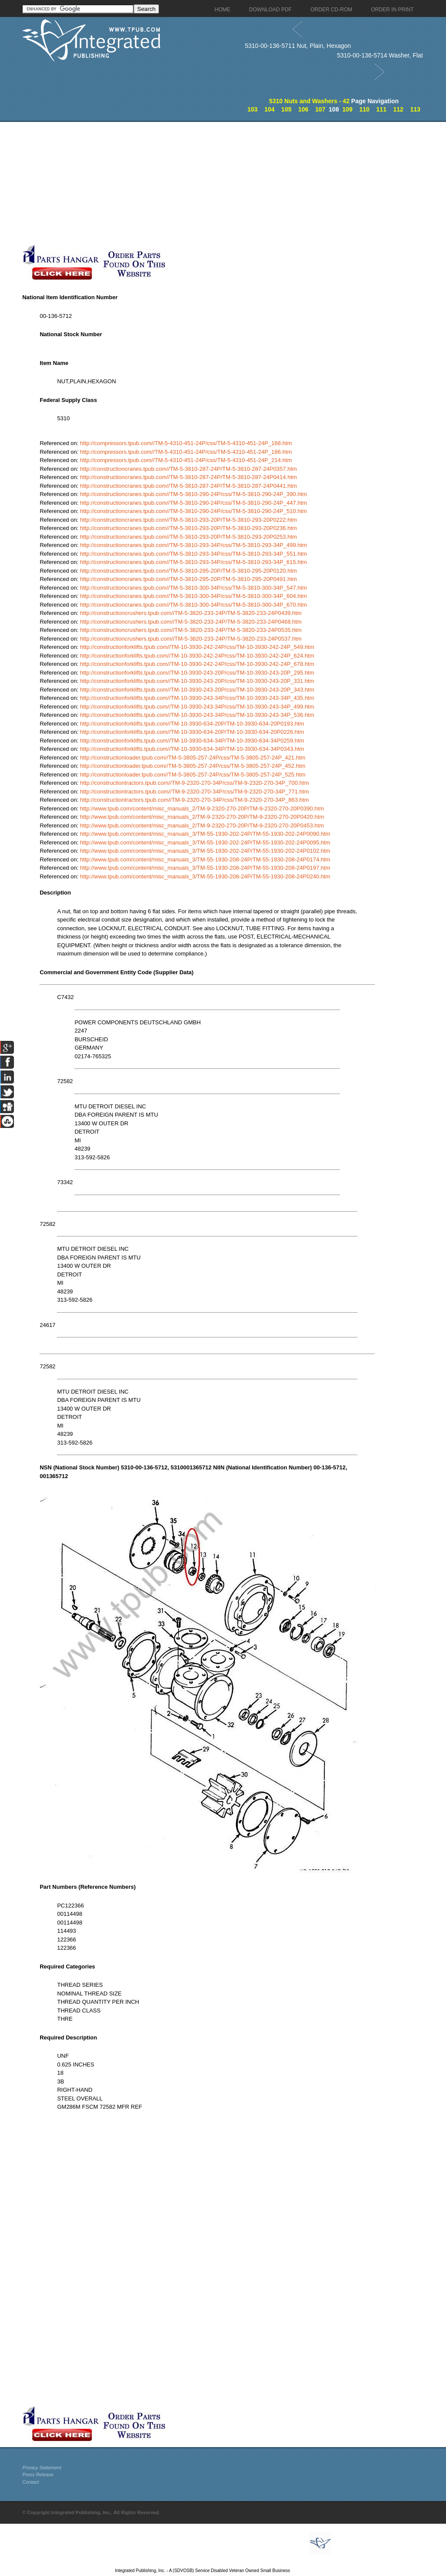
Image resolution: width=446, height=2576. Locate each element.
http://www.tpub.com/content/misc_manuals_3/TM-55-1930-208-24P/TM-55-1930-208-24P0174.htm (205, 859)
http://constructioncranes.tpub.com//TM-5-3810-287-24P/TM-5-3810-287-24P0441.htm (188, 486)
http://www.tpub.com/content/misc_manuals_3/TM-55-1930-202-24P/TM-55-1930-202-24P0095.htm (205, 842)
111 (381, 109)
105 (286, 109)
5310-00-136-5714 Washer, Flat (380, 55)
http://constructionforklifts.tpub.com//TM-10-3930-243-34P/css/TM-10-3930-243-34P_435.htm (197, 698)
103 (252, 109)
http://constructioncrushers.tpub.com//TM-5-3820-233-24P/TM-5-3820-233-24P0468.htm (191, 621)
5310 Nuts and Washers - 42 (309, 101)
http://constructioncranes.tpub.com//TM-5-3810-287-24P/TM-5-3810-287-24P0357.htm (188, 469)
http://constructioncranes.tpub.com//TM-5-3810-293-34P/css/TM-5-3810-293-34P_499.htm (193, 545)
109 (347, 109)
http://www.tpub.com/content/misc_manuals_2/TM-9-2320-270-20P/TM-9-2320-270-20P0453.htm (202, 825)
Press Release (38, 2474)
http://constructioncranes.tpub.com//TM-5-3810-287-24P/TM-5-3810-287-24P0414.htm (188, 477)
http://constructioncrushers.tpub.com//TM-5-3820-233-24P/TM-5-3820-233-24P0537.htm (191, 638)
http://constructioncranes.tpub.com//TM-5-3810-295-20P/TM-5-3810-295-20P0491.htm (188, 579)
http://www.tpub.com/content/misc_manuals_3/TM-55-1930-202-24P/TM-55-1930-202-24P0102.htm (205, 850)
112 (398, 109)
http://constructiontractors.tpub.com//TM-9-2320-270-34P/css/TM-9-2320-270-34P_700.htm (194, 783)
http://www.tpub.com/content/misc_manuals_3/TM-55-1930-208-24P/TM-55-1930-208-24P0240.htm (205, 876)
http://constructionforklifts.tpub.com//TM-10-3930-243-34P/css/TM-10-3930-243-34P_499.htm (197, 706)
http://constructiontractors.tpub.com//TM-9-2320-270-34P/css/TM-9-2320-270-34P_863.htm (194, 800)
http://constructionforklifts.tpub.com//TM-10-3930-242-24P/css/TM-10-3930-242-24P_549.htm (197, 647)
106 (303, 109)
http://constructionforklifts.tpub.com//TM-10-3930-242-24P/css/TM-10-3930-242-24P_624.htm (197, 655)
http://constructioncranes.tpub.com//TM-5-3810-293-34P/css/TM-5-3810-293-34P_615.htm (193, 562)
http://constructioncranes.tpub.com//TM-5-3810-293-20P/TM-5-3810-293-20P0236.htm (188, 528)
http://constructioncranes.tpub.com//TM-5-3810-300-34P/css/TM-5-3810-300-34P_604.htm (193, 596)
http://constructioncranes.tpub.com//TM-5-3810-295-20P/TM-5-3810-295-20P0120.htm (188, 570)
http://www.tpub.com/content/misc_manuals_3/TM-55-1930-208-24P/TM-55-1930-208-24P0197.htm (205, 867)
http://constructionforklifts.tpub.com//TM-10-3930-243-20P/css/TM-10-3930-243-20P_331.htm (197, 681)
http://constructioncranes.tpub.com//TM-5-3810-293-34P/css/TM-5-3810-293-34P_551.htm (193, 553)
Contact (30, 2482)
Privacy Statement (41, 2467)
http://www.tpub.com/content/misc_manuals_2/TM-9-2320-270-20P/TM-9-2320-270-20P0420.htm (202, 817)
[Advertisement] (207, 183)
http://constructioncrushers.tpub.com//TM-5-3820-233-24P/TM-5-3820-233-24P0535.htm (191, 630)
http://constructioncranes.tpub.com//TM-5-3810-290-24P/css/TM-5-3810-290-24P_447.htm (193, 503)
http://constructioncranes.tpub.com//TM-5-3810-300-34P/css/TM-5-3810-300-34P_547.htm (193, 587)
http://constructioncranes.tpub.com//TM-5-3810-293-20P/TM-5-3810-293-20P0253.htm (188, 536)
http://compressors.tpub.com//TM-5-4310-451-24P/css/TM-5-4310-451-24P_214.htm (186, 460)
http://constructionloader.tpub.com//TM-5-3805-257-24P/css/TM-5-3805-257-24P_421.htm (192, 757)
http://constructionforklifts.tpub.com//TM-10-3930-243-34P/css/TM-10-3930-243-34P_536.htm (197, 715)
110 (364, 109)
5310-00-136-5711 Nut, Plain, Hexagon (298, 45)
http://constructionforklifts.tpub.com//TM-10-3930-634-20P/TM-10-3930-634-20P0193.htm (192, 723)
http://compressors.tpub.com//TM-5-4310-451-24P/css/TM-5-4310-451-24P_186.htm (186, 452)
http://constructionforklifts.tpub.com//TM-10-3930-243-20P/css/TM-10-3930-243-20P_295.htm (197, 672)
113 (415, 109)
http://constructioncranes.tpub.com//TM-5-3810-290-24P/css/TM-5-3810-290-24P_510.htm (193, 511)
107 (320, 109)
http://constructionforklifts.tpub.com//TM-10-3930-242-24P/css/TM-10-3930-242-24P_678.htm (197, 664)
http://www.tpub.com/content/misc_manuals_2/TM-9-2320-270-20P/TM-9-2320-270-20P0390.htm (202, 808)
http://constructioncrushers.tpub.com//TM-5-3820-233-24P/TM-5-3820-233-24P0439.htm (191, 613)
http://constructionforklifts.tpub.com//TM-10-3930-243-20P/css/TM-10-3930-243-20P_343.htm (197, 689)
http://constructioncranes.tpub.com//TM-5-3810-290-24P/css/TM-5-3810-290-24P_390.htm (193, 494)
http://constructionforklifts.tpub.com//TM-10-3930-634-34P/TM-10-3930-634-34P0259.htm (192, 740)
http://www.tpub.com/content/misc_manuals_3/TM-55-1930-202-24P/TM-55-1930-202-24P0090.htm (205, 834)
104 (269, 109)
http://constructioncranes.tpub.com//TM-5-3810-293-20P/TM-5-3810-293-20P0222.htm (188, 520)
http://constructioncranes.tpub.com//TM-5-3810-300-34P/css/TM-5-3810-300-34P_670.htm (193, 604)
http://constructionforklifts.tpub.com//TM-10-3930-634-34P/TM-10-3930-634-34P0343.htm (192, 749)
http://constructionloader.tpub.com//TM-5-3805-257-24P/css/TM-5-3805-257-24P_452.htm (192, 766)
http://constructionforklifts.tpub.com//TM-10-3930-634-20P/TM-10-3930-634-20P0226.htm (192, 732)
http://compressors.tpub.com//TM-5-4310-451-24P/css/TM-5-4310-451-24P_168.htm (186, 443)
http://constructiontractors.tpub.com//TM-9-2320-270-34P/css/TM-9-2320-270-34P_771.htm (194, 791)
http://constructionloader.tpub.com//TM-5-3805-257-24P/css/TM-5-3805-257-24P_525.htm (192, 774)
